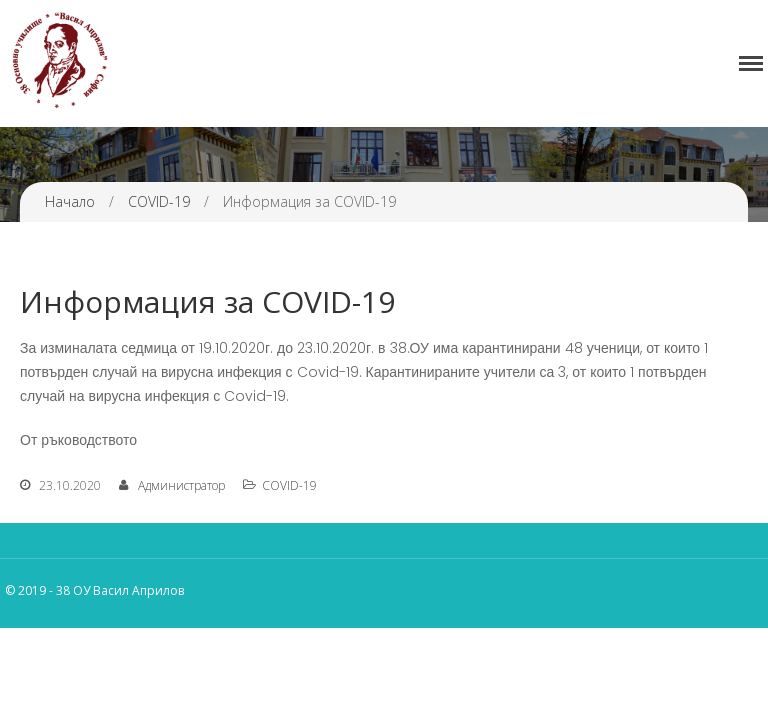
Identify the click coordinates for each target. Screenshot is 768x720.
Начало (70, 201)
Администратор (181, 485)
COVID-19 (159, 201)
